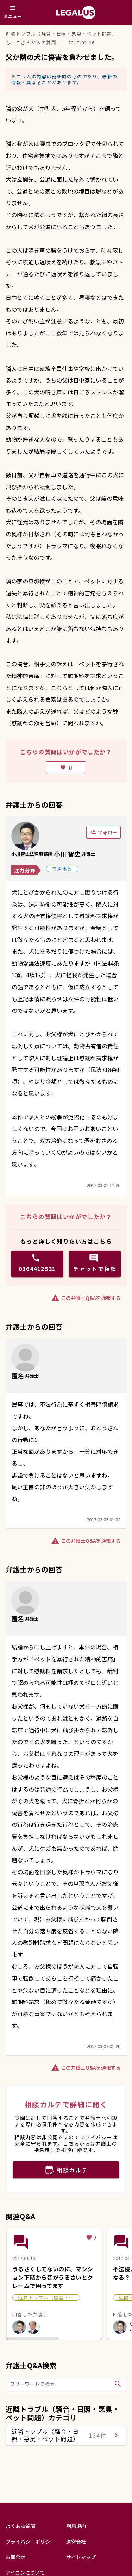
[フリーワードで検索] (61, 2384)
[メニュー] (12, 12)
